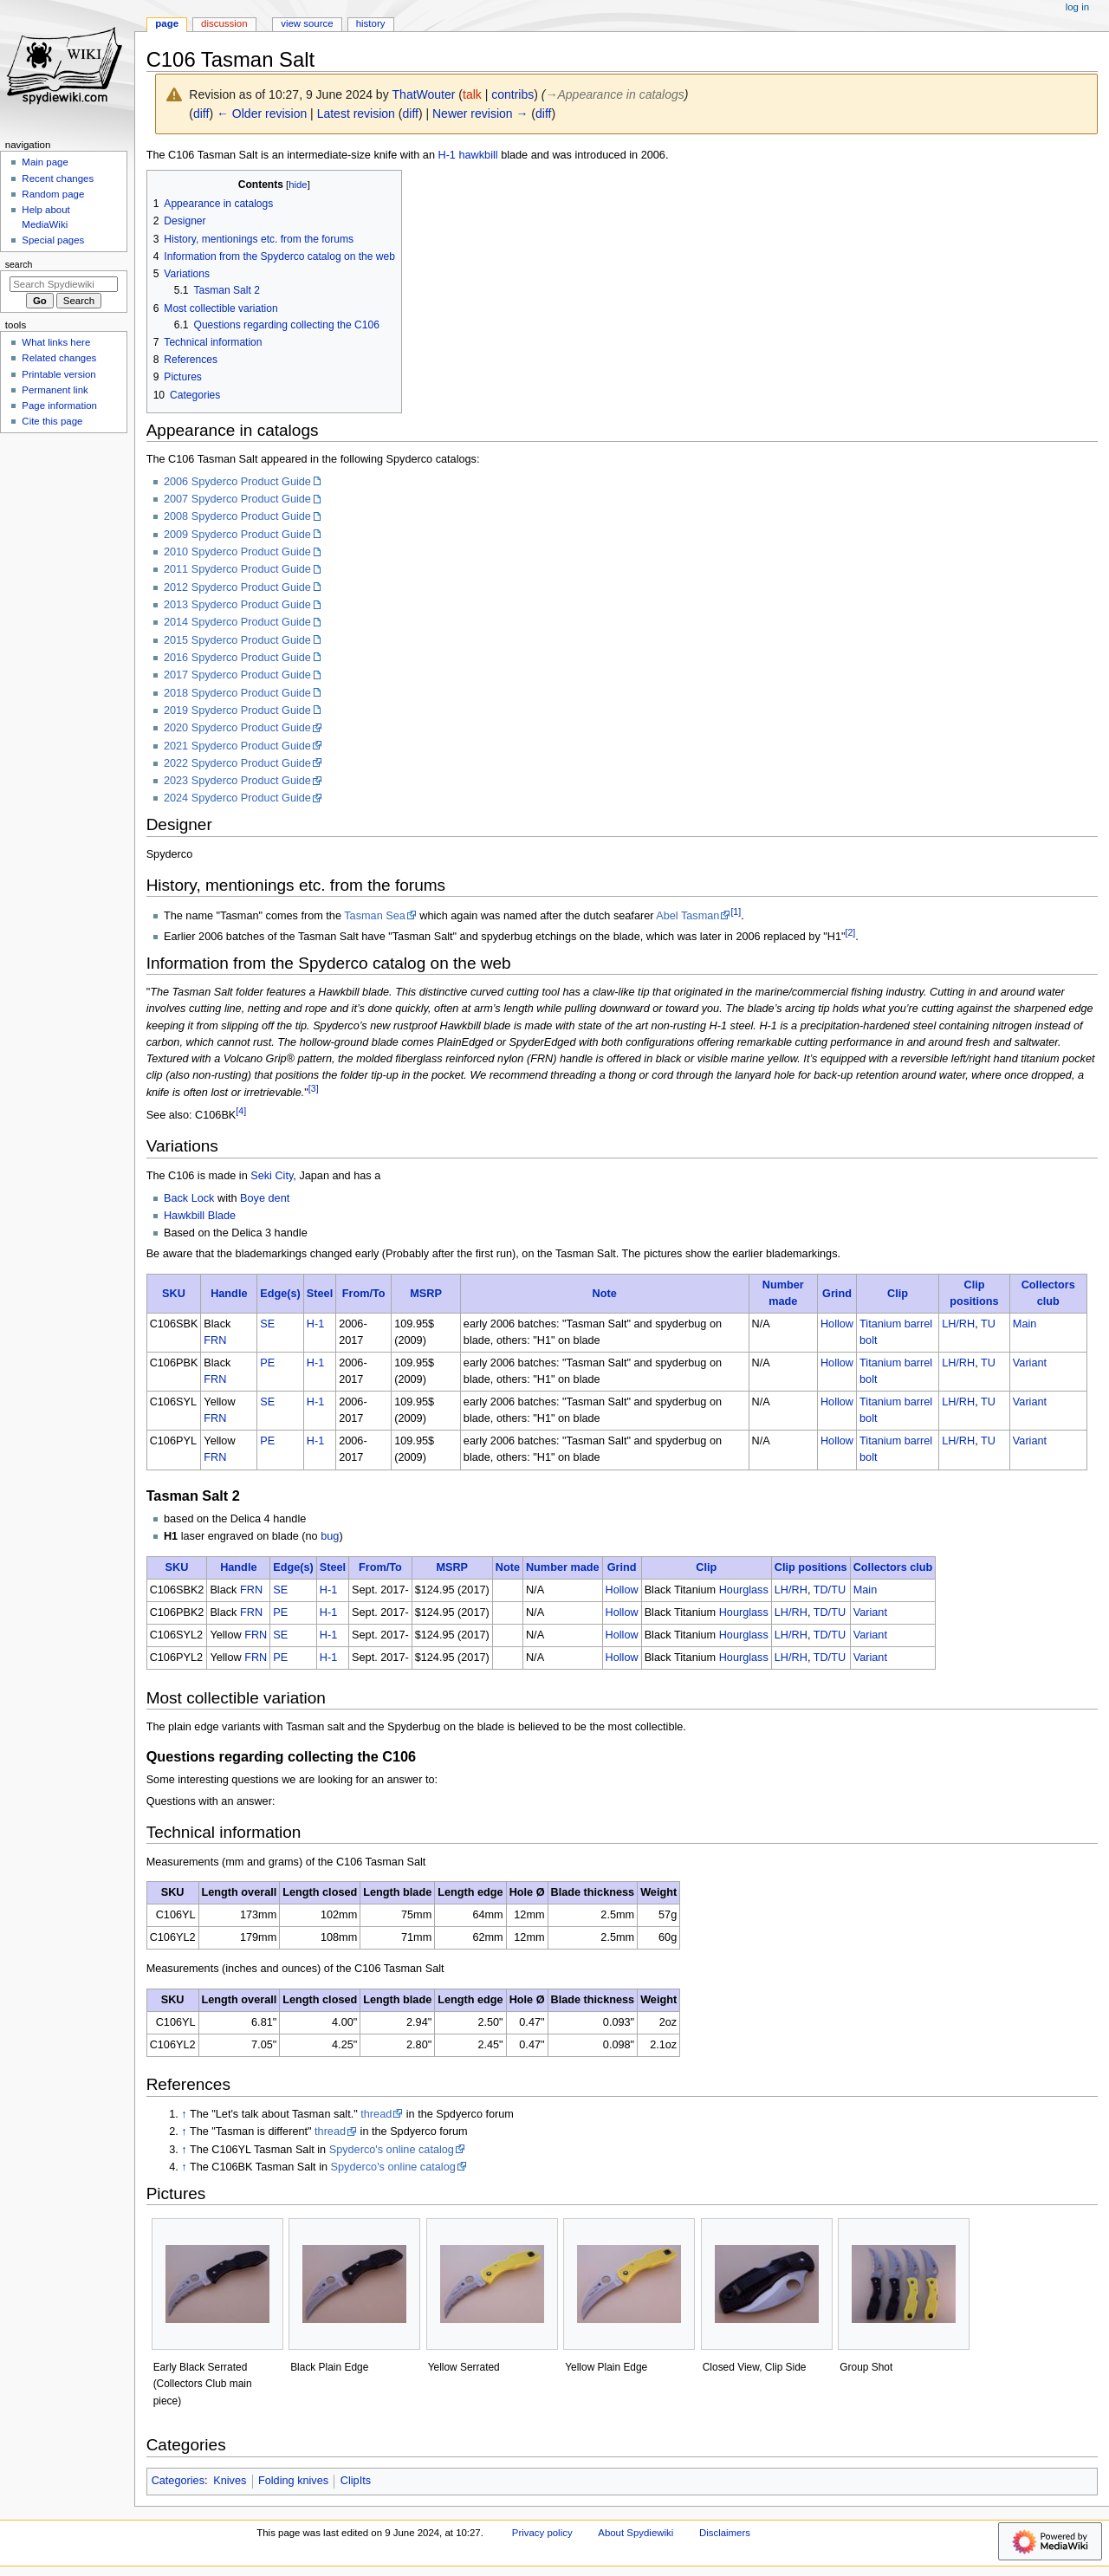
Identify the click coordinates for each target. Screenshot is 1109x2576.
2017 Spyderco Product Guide (237, 675)
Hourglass (744, 1590)
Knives (229, 2481)
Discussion (224, 23)
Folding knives (293, 2481)
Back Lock (189, 1198)
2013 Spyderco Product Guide (237, 605)
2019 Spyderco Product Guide (237, 710)
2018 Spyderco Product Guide (237, 693)
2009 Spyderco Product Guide (237, 535)
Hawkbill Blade (200, 1216)
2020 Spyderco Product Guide (237, 728)
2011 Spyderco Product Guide (237, 569)
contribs (512, 94)
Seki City (271, 1176)
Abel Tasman (687, 916)
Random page (53, 194)
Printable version (58, 374)
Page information (59, 405)
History (371, 23)
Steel (320, 1294)
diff (201, 113)
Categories (178, 2481)
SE (267, 1324)
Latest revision (356, 113)
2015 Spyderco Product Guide (237, 640)
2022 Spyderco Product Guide (237, 763)
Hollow (836, 1324)
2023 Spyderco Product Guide (237, 781)
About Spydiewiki (635, 2532)
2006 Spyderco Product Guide (237, 482)
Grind (837, 1294)
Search (19, 264)
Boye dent (264, 1198)
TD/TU (830, 1590)
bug (330, 1536)
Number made (563, 1567)
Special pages (53, 240)
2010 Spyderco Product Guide (237, 552)
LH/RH (958, 1324)
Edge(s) (280, 1294)
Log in (1077, 7)
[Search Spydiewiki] (64, 284)
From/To (364, 1294)
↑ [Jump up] (183, 2114)
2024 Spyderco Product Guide (237, 798)
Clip (897, 1294)
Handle (229, 1294)
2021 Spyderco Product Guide (237, 746)
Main (1025, 1324)
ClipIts (355, 2481)
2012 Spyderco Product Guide (237, 587)
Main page (45, 162)
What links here (56, 342)
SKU (173, 1294)
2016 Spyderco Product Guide (237, 658)
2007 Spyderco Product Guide (237, 499)
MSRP (426, 1294)
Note (605, 1294)
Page (166, 23)
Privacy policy (542, 2532)
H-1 (446, 155)
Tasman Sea (374, 916)
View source (307, 23)
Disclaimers (724, 2532)
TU (988, 1324)
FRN (215, 1340)
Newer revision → (480, 113)
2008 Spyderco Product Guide (237, 516)
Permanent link (55, 390)
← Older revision (262, 113)
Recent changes (58, 178)
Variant (1030, 1363)
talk (472, 94)
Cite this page (52, 421)
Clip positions (811, 1567)
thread (376, 2114)
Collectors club (893, 1567)
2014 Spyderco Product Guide (237, 622)
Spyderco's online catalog (391, 2150)
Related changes (59, 358)
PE (267, 1363)
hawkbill (477, 155)
